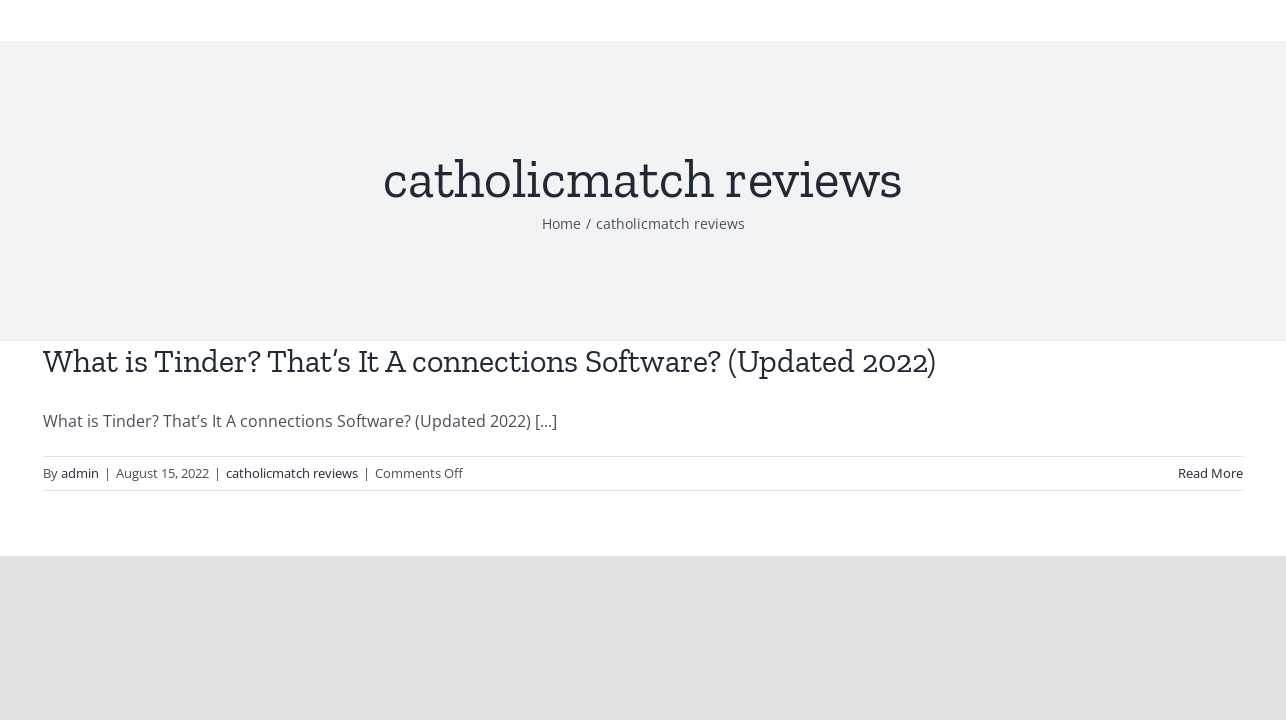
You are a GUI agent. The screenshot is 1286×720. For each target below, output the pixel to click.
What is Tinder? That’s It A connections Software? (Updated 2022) (489, 361)
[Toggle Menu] (1239, 30)
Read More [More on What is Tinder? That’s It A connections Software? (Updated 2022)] (1210, 473)
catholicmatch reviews (292, 473)
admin (80, 473)
